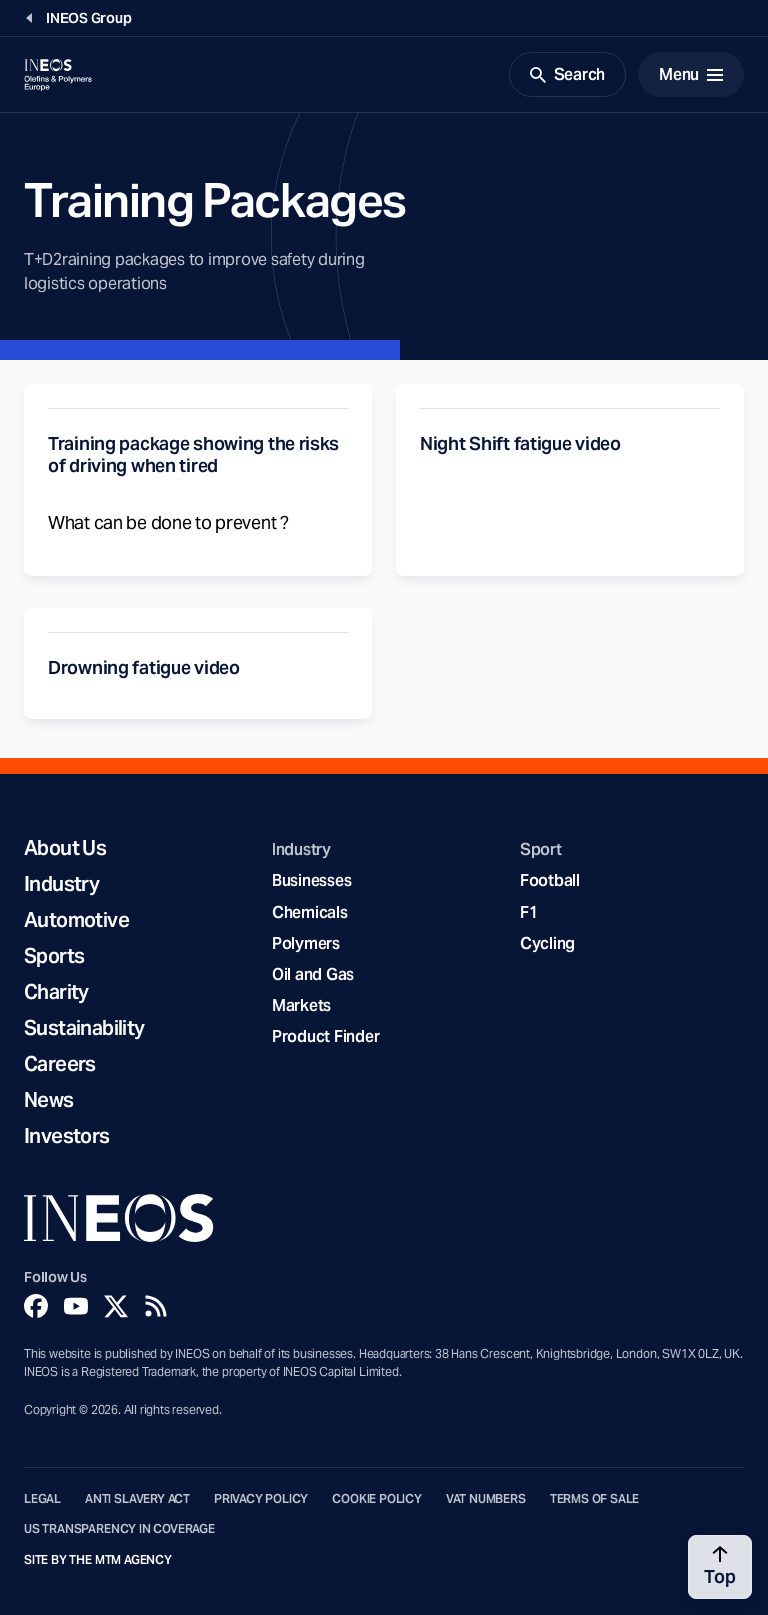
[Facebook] (36, 1306)
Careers (60, 1064)
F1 (529, 912)
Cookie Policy (377, 1499)
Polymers (306, 943)
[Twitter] (116, 1306)
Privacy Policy (261, 1499)
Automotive (76, 920)
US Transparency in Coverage (119, 1529)
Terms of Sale (595, 1499)
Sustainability (84, 1028)
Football (550, 880)
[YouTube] (76, 1306)
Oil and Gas (313, 974)
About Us (65, 848)
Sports (54, 956)
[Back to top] (720, 1567)
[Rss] (156, 1306)
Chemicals (310, 912)
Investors (67, 1136)
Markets (301, 1005)
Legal (42, 1499)
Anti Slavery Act (137, 1499)
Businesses (311, 880)
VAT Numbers (486, 1499)
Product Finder (325, 1036)
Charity (56, 992)
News (49, 1100)
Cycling (547, 943)
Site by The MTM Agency (98, 1560)
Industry (61, 884)
